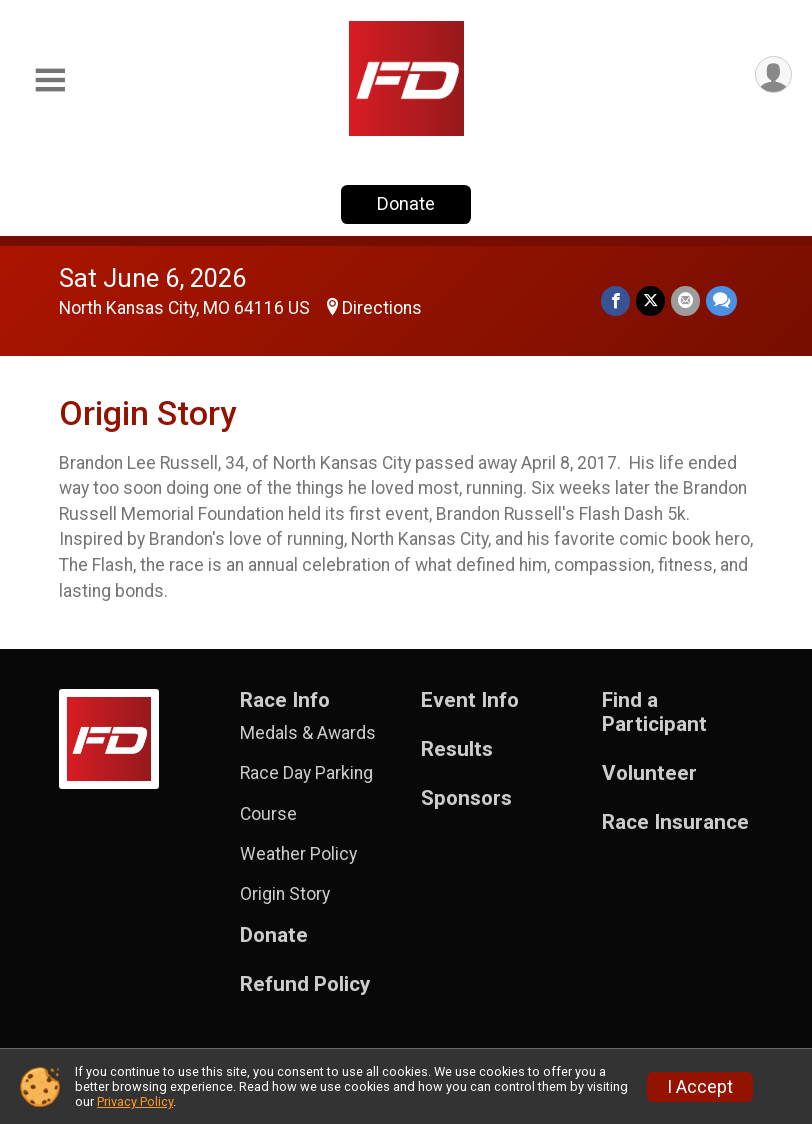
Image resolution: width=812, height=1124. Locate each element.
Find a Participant (654, 712)
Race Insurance (675, 822)
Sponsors (466, 798)
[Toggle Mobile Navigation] (50, 80)
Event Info (470, 700)
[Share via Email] (685, 300)
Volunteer (649, 773)
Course (268, 814)
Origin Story (285, 894)
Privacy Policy (135, 1101)
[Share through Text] (721, 300)
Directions (382, 308)
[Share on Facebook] (615, 300)
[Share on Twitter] (650, 300)
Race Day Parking (306, 773)
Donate (406, 203)
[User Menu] (773, 74)
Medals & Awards (308, 733)
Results (457, 749)
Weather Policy (298, 854)
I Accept (700, 1087)
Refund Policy (305, 984)
